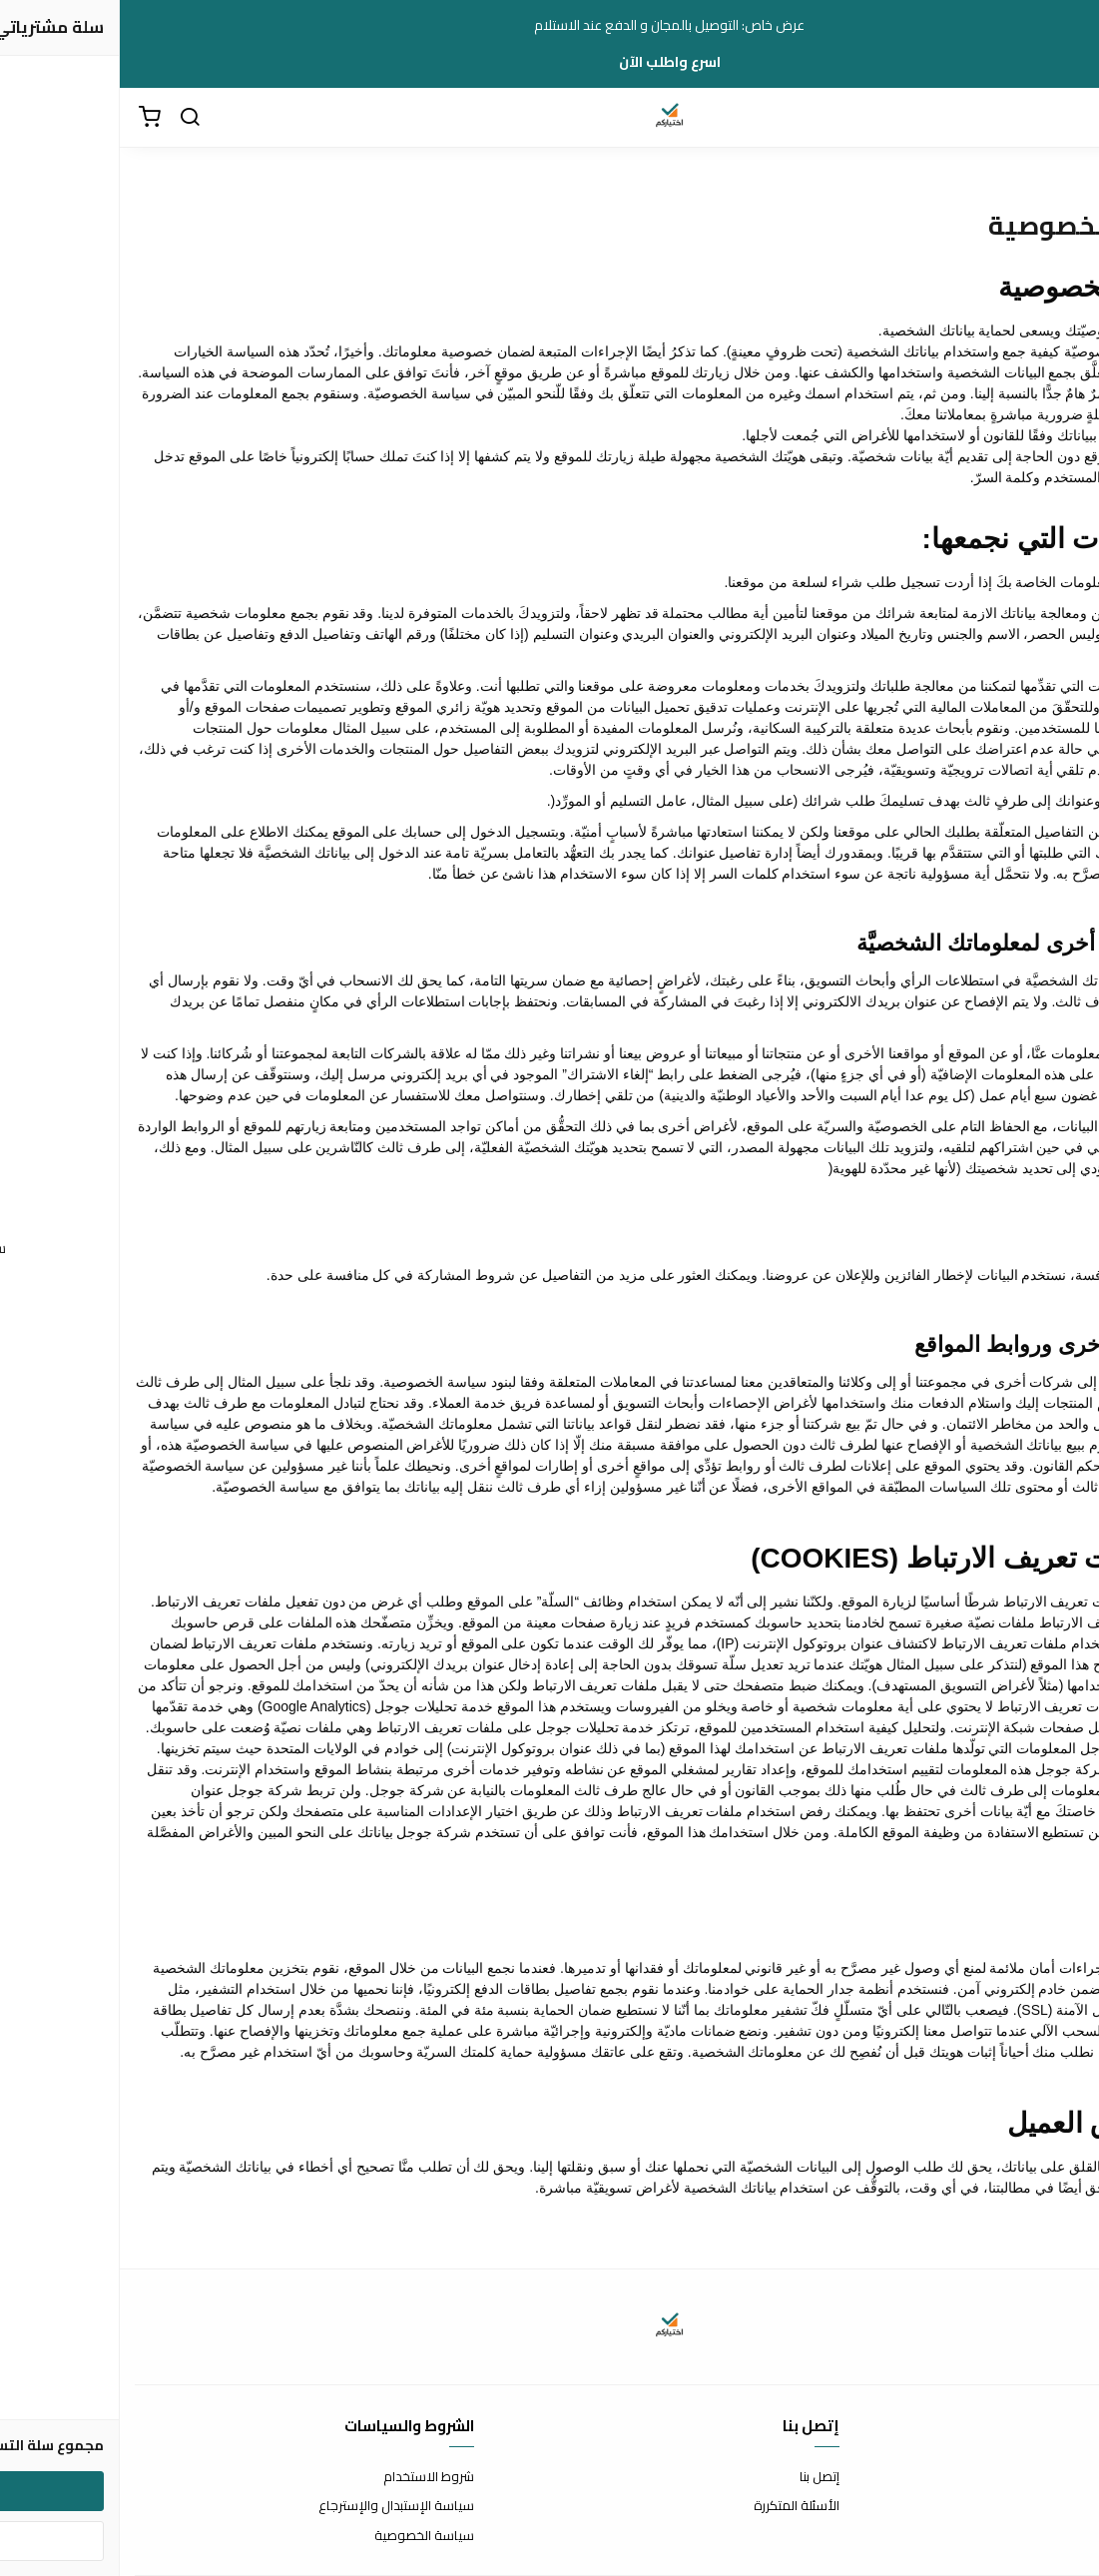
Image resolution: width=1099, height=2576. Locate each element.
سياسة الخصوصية (304, 2536)
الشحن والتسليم (1041, 2536)
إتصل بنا (700, 2477)
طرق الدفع (1054, 2506)
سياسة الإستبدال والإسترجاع (276, 2506)
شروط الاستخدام (309, 2477)
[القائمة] (1069, 118)
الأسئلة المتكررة (677, 2506)
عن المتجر (1058, 2477)
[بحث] (70, 118)
